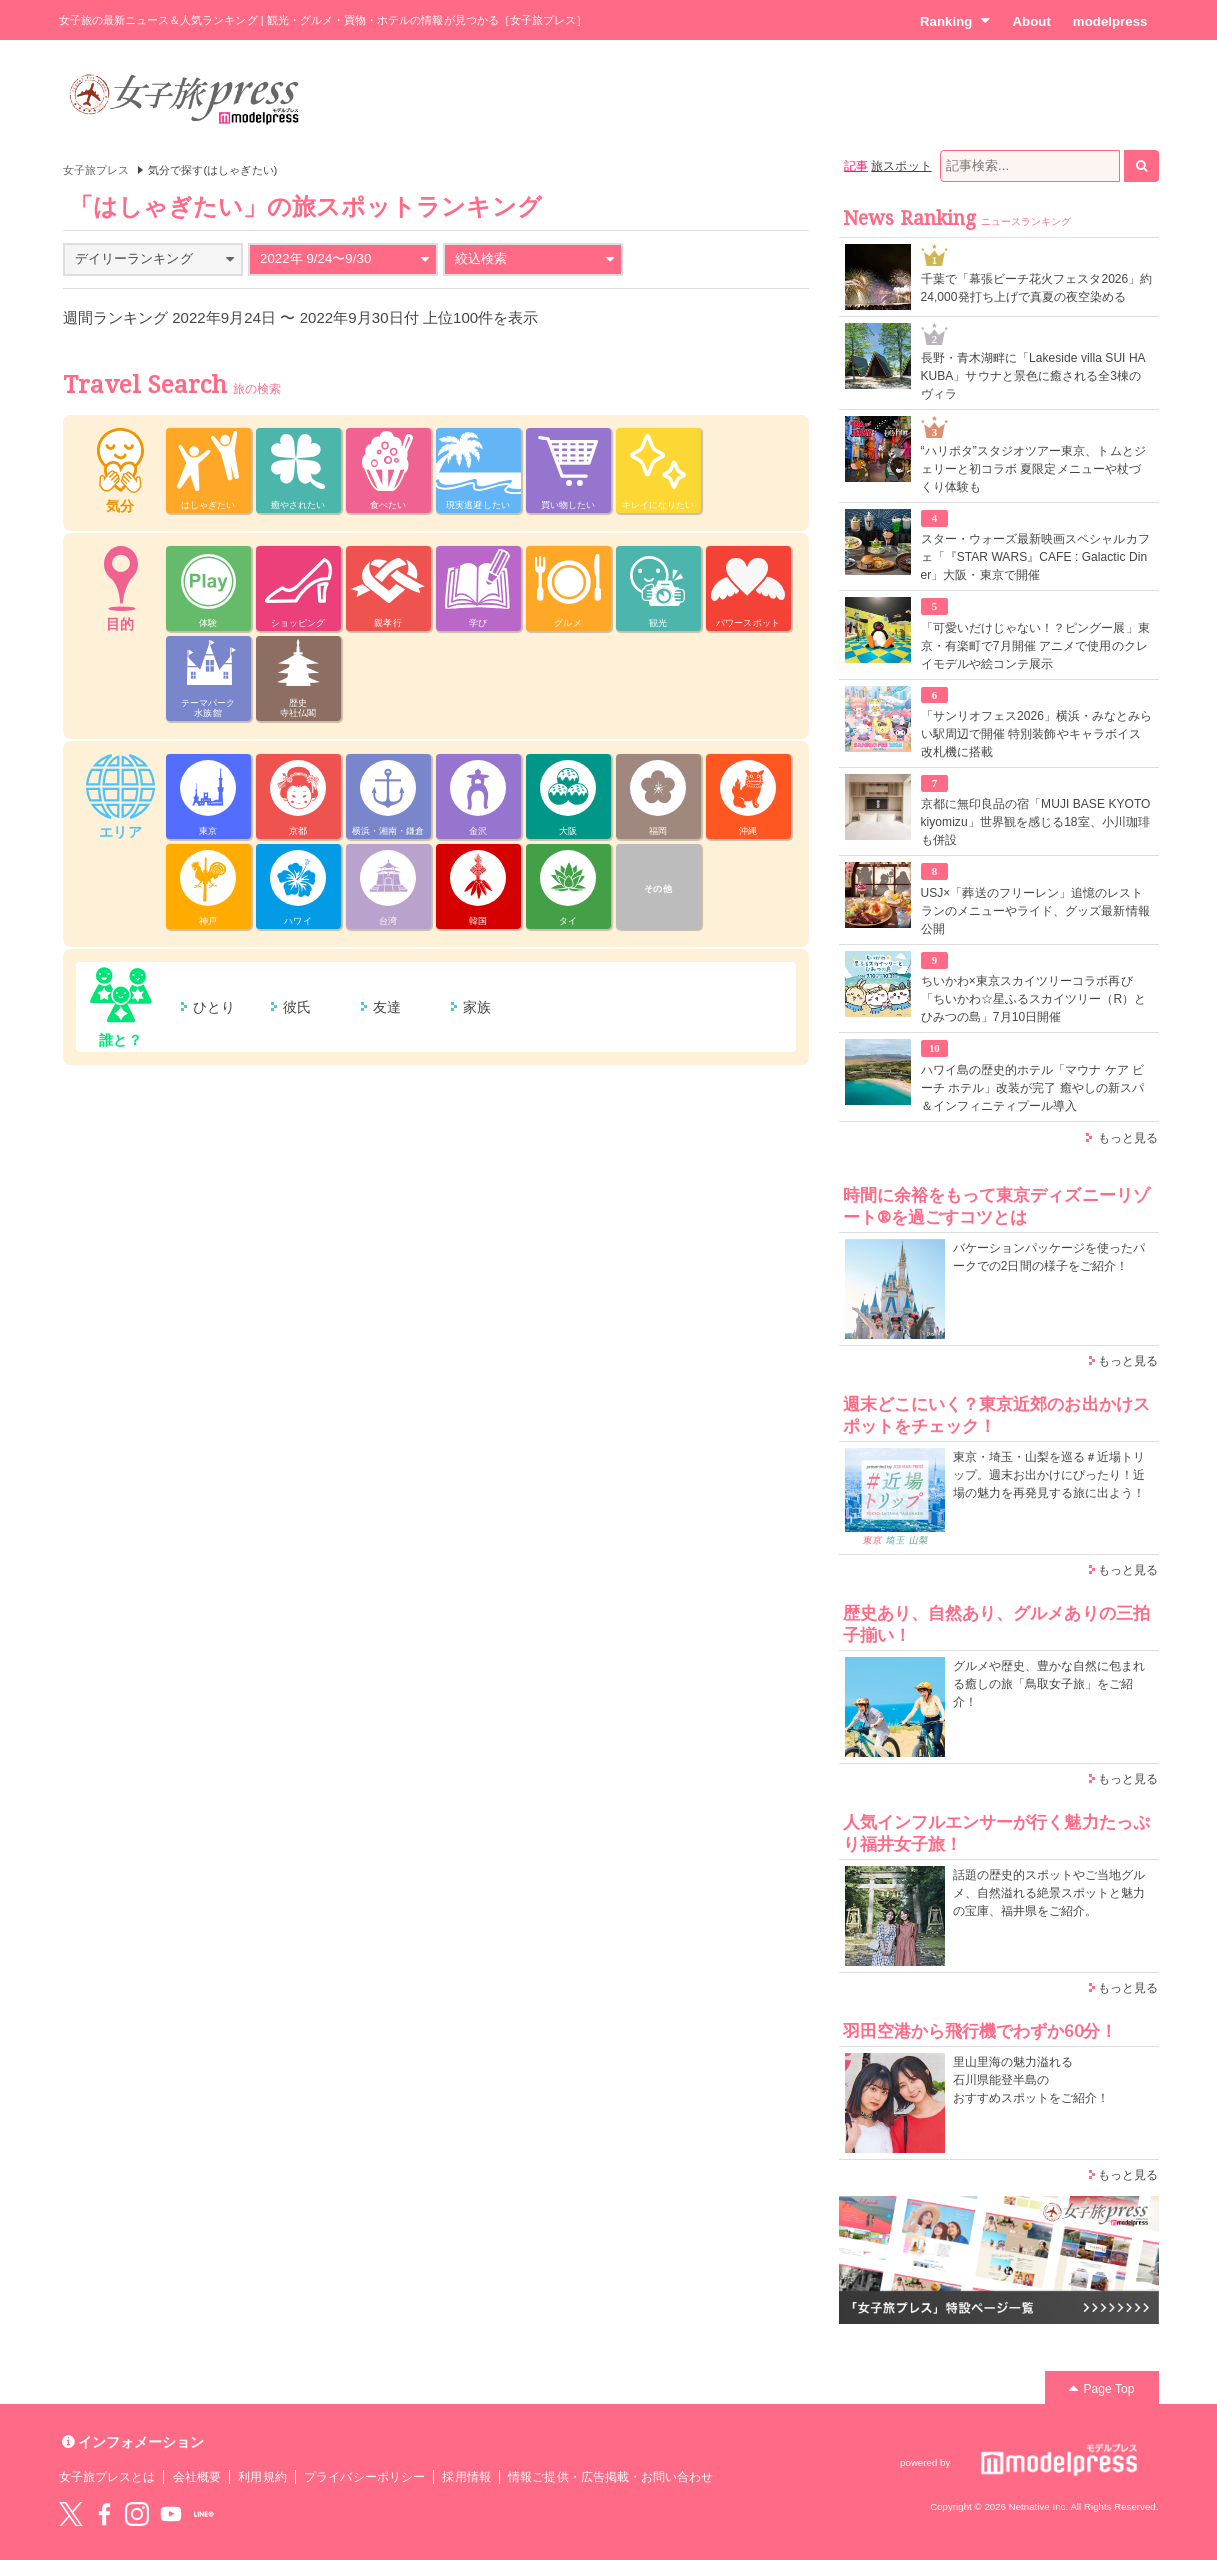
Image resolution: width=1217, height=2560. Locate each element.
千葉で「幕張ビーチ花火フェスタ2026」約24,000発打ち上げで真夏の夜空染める (1037, 288)
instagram (137, 2514)
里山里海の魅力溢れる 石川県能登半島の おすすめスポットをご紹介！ (1031, 2080)
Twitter (71, 2514)
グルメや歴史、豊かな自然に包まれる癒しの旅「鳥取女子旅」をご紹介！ (1049, 1684)
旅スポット (901, 166)
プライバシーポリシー (364, 2477)
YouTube (171, 2514)
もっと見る (1128, 1138)
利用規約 (262, 2477)
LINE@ (204, 2514)
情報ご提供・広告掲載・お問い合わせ (610, 2477)
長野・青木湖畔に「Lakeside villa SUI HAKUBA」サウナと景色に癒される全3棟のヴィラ (1033, 376)
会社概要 (197, 2477)
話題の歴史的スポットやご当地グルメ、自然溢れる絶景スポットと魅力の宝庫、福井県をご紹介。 (1049, 1893)
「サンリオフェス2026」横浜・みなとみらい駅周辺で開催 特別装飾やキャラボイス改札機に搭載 (1037, 734)
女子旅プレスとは (107, 2477)
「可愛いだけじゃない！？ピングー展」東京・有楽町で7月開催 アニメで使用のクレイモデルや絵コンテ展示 (1035, 646)
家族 (477, 1007)
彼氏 (297, 1007)
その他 (657, 889)
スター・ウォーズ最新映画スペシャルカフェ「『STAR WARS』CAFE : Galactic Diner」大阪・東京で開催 (1035, 557)
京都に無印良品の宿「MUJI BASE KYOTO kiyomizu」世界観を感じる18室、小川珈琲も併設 (1036, 822)
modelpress (1110, 21)
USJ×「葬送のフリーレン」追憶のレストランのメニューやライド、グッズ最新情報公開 (1035, 911)
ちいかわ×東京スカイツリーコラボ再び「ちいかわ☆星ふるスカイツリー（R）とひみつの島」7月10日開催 (1034, 999)
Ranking (955, 21)
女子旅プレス (96, 170)
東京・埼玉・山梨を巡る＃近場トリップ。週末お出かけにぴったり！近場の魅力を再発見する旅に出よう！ (1049, 1475)
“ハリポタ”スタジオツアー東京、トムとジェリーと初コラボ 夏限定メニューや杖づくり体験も (1033, 469)
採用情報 (466, 2477)
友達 (387, 1007)
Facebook (104, 2514)
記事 (856, 166)
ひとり (214, 1007)
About (1031, 21)
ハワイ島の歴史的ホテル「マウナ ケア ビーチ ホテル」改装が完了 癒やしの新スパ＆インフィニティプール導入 (1033, 1088)
